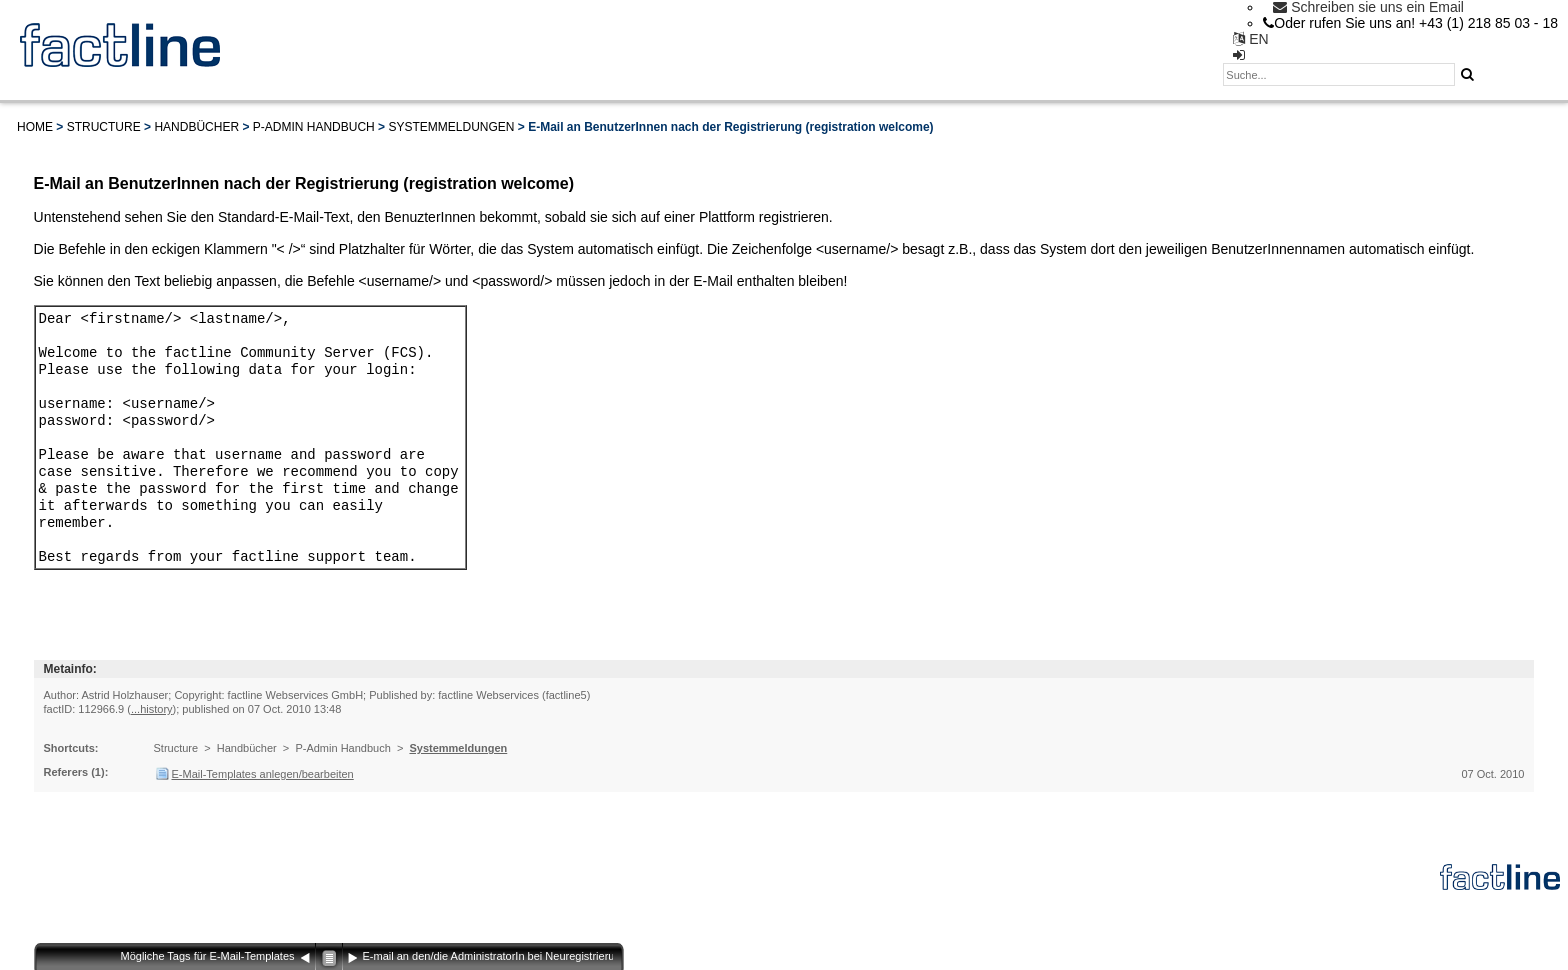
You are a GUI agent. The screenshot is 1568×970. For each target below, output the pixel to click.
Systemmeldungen (451, 127)
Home (35, 127)
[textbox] (1339, 74)
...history (152, 739)
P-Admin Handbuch (314, 127)
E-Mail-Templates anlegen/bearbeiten (263, 804)
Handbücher (196, 127)
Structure (104, 127)
